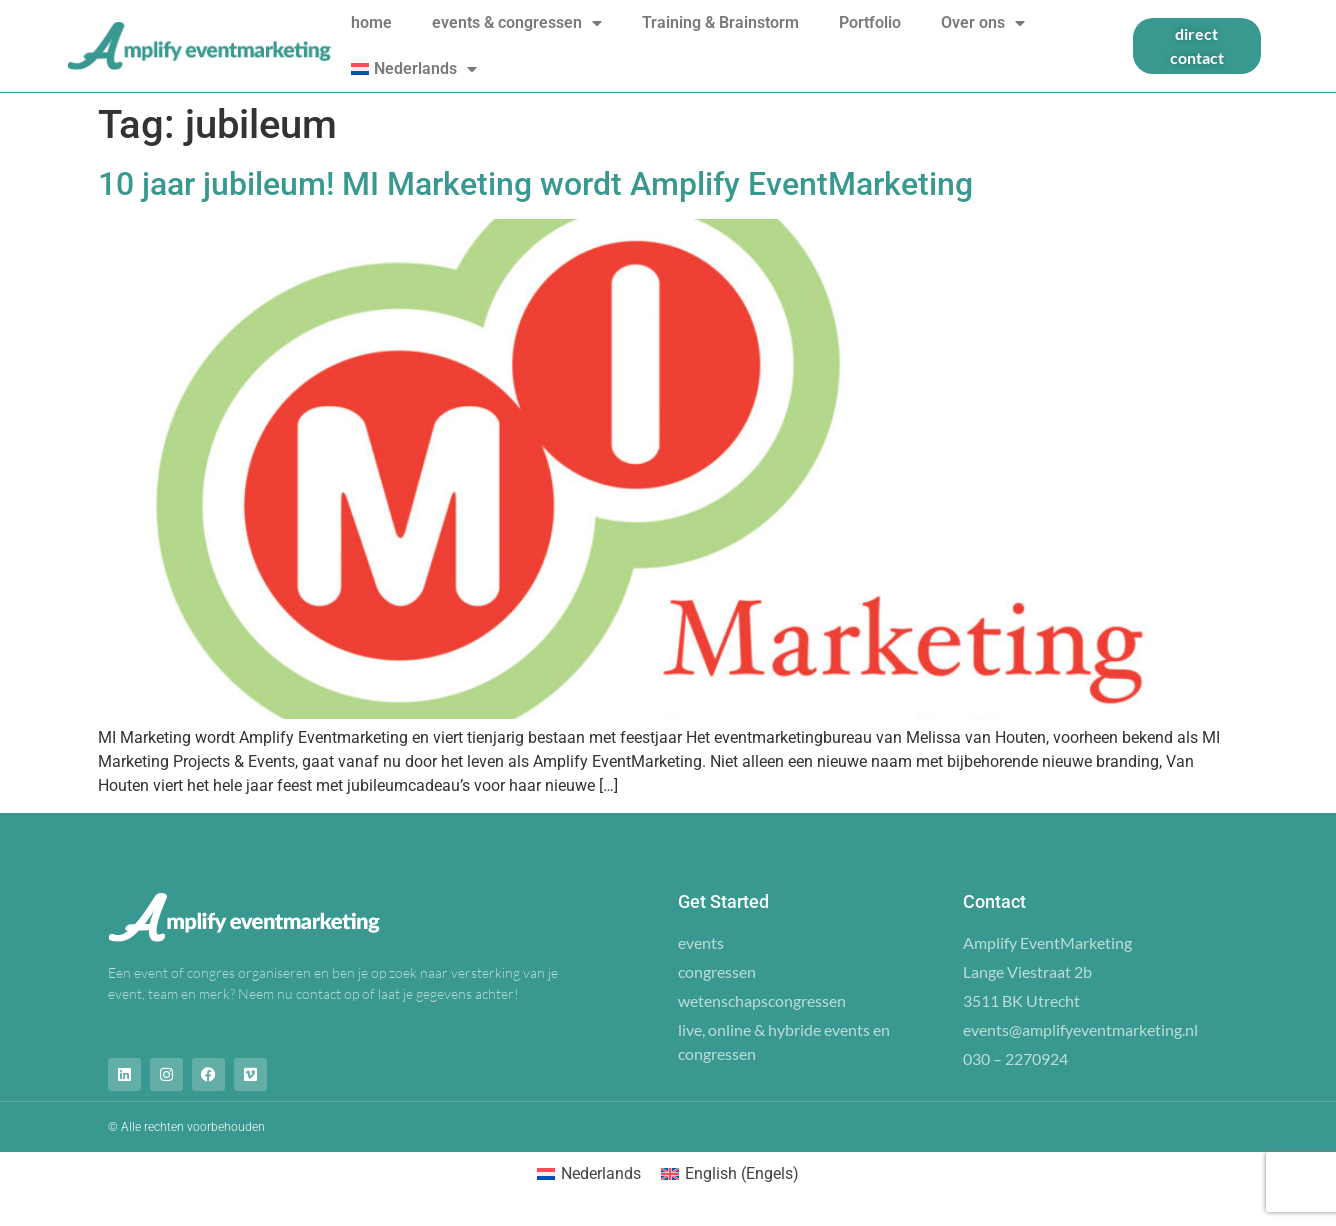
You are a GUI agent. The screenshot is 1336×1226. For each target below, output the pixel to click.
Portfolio (870, 22)
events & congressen (517, 23)
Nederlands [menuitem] (601, 1173)
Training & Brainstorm (720, 22)
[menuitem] (414, 69)
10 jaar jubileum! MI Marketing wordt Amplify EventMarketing (535, 184)
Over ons (983, 23)
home (371, 22)
